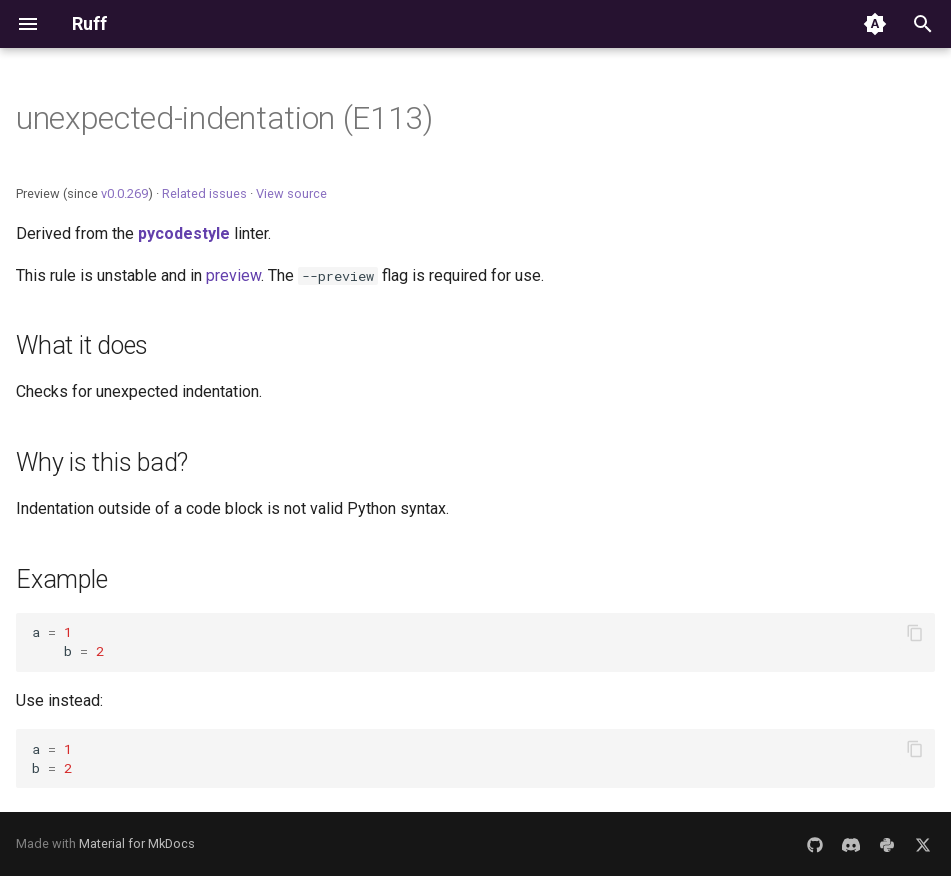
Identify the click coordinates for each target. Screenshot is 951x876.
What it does (82, 345)
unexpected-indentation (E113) (224, 118)
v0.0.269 (124, 193)
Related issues (204, 193)
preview (233, 275)
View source (291, 193)
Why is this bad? (102, 462)
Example (61, 579)
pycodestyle (184, 233)
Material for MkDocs (137, 843)
